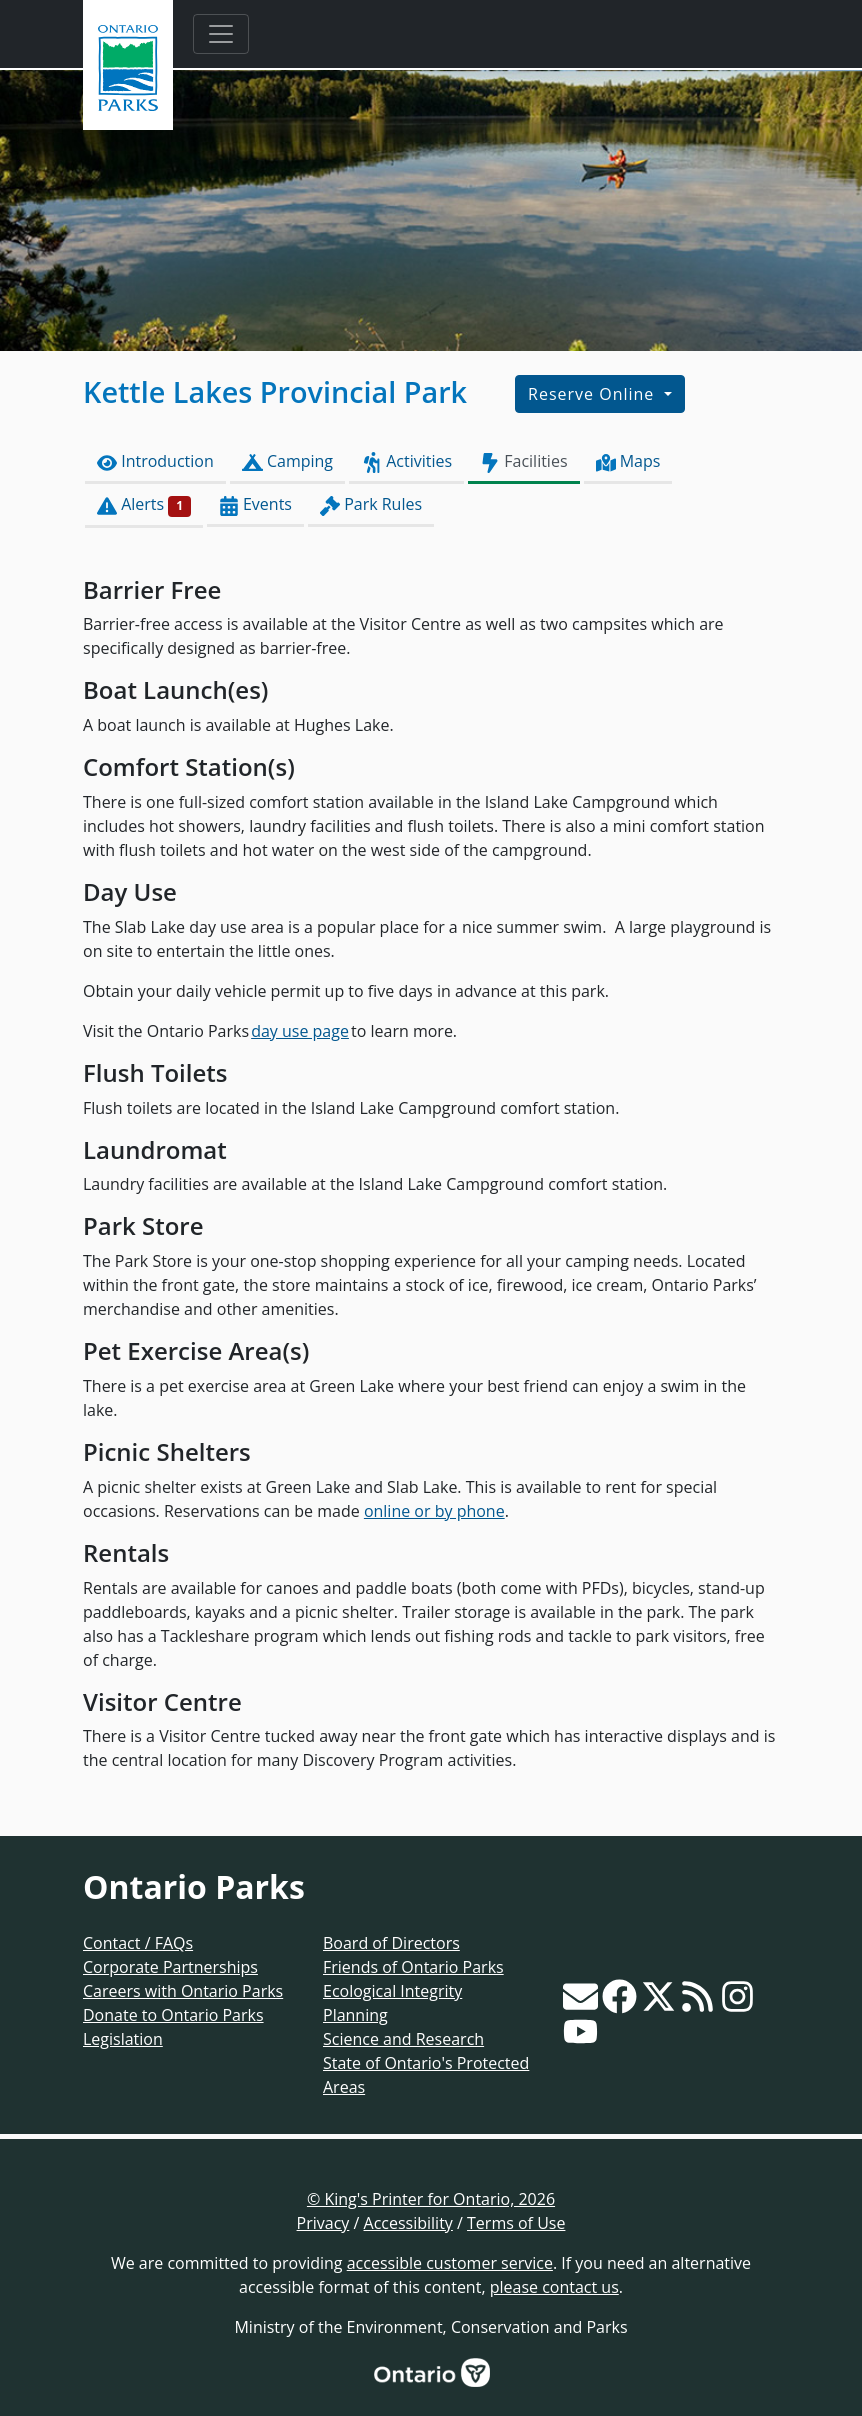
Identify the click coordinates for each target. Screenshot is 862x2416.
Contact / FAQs (138, 1943)
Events (255, 504)
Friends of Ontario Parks (413, 1967)
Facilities (523, 461)
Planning (355, 2015)
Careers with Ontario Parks (183, 1991)
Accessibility (408, 2223)
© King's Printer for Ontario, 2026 (431, 2199)
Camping (287, 461)
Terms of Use (516, 2223)
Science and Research (403, 2039)
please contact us (554, 2287)
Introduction (155, 461)
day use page (300, 1031)
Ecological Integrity (392, 1991)
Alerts (144, 504)
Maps (628, 461)
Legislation (123, 2039)
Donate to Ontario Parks (173, 2015)
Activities (406, 461)
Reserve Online (593, 394)
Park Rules (371, 504)
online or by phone (434, 1511)
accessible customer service (450, 2263)
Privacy (323, 2223)
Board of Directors (391, 1943)
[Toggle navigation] (221, 34)
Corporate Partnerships (170, 1967)
